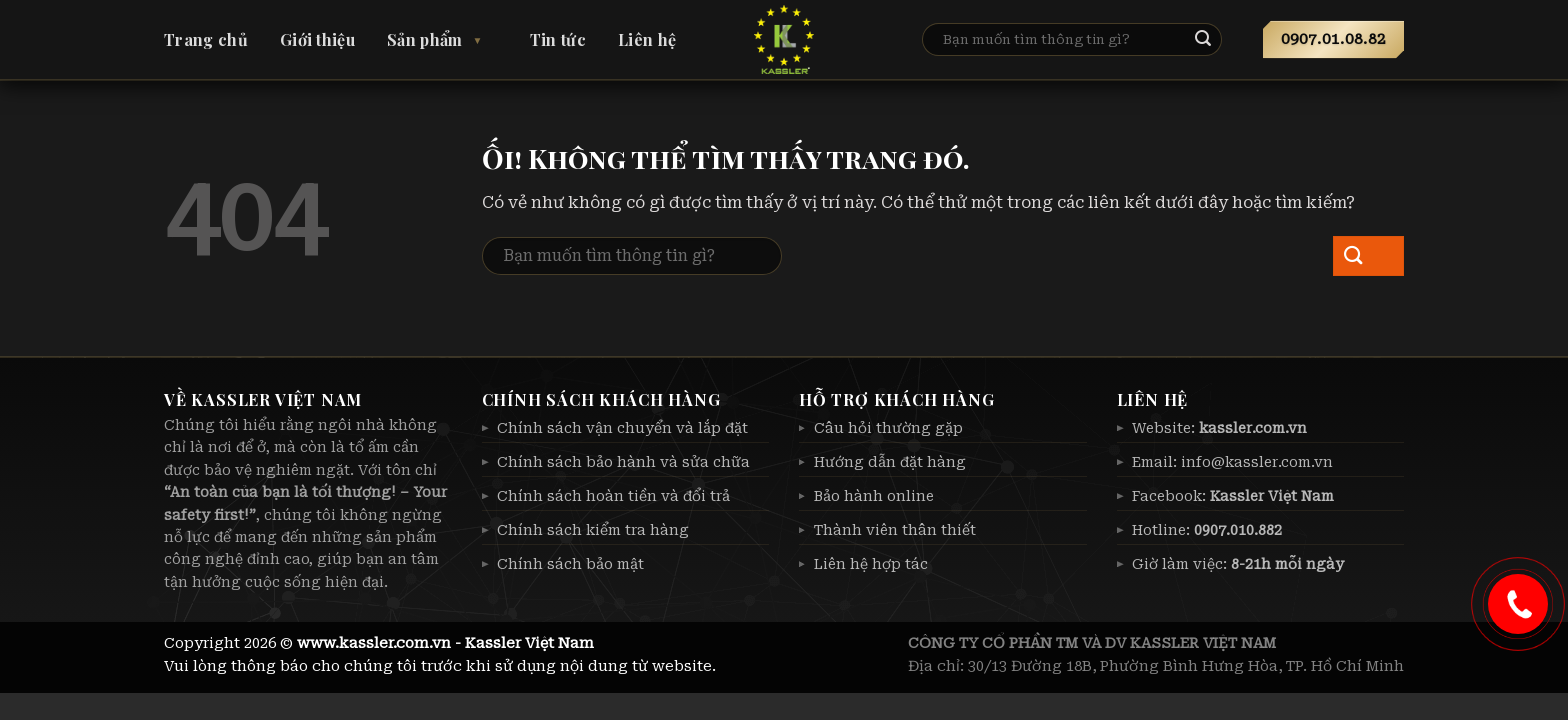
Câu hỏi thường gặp (888, 428)
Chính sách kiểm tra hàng (593, 530)
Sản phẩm (425, 39)
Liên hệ (647, 39)
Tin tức (558, 39)
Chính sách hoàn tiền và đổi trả (613, 496)
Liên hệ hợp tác (871, 564)
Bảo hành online (874, 496)
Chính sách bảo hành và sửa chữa (623, 462)
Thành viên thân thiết (895, 530)
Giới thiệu (317, 39)
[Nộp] (1219, 40)
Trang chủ (206, 39)
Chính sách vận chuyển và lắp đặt (622, 428)
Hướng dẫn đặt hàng (890, 462)
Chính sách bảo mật (570, 564)
